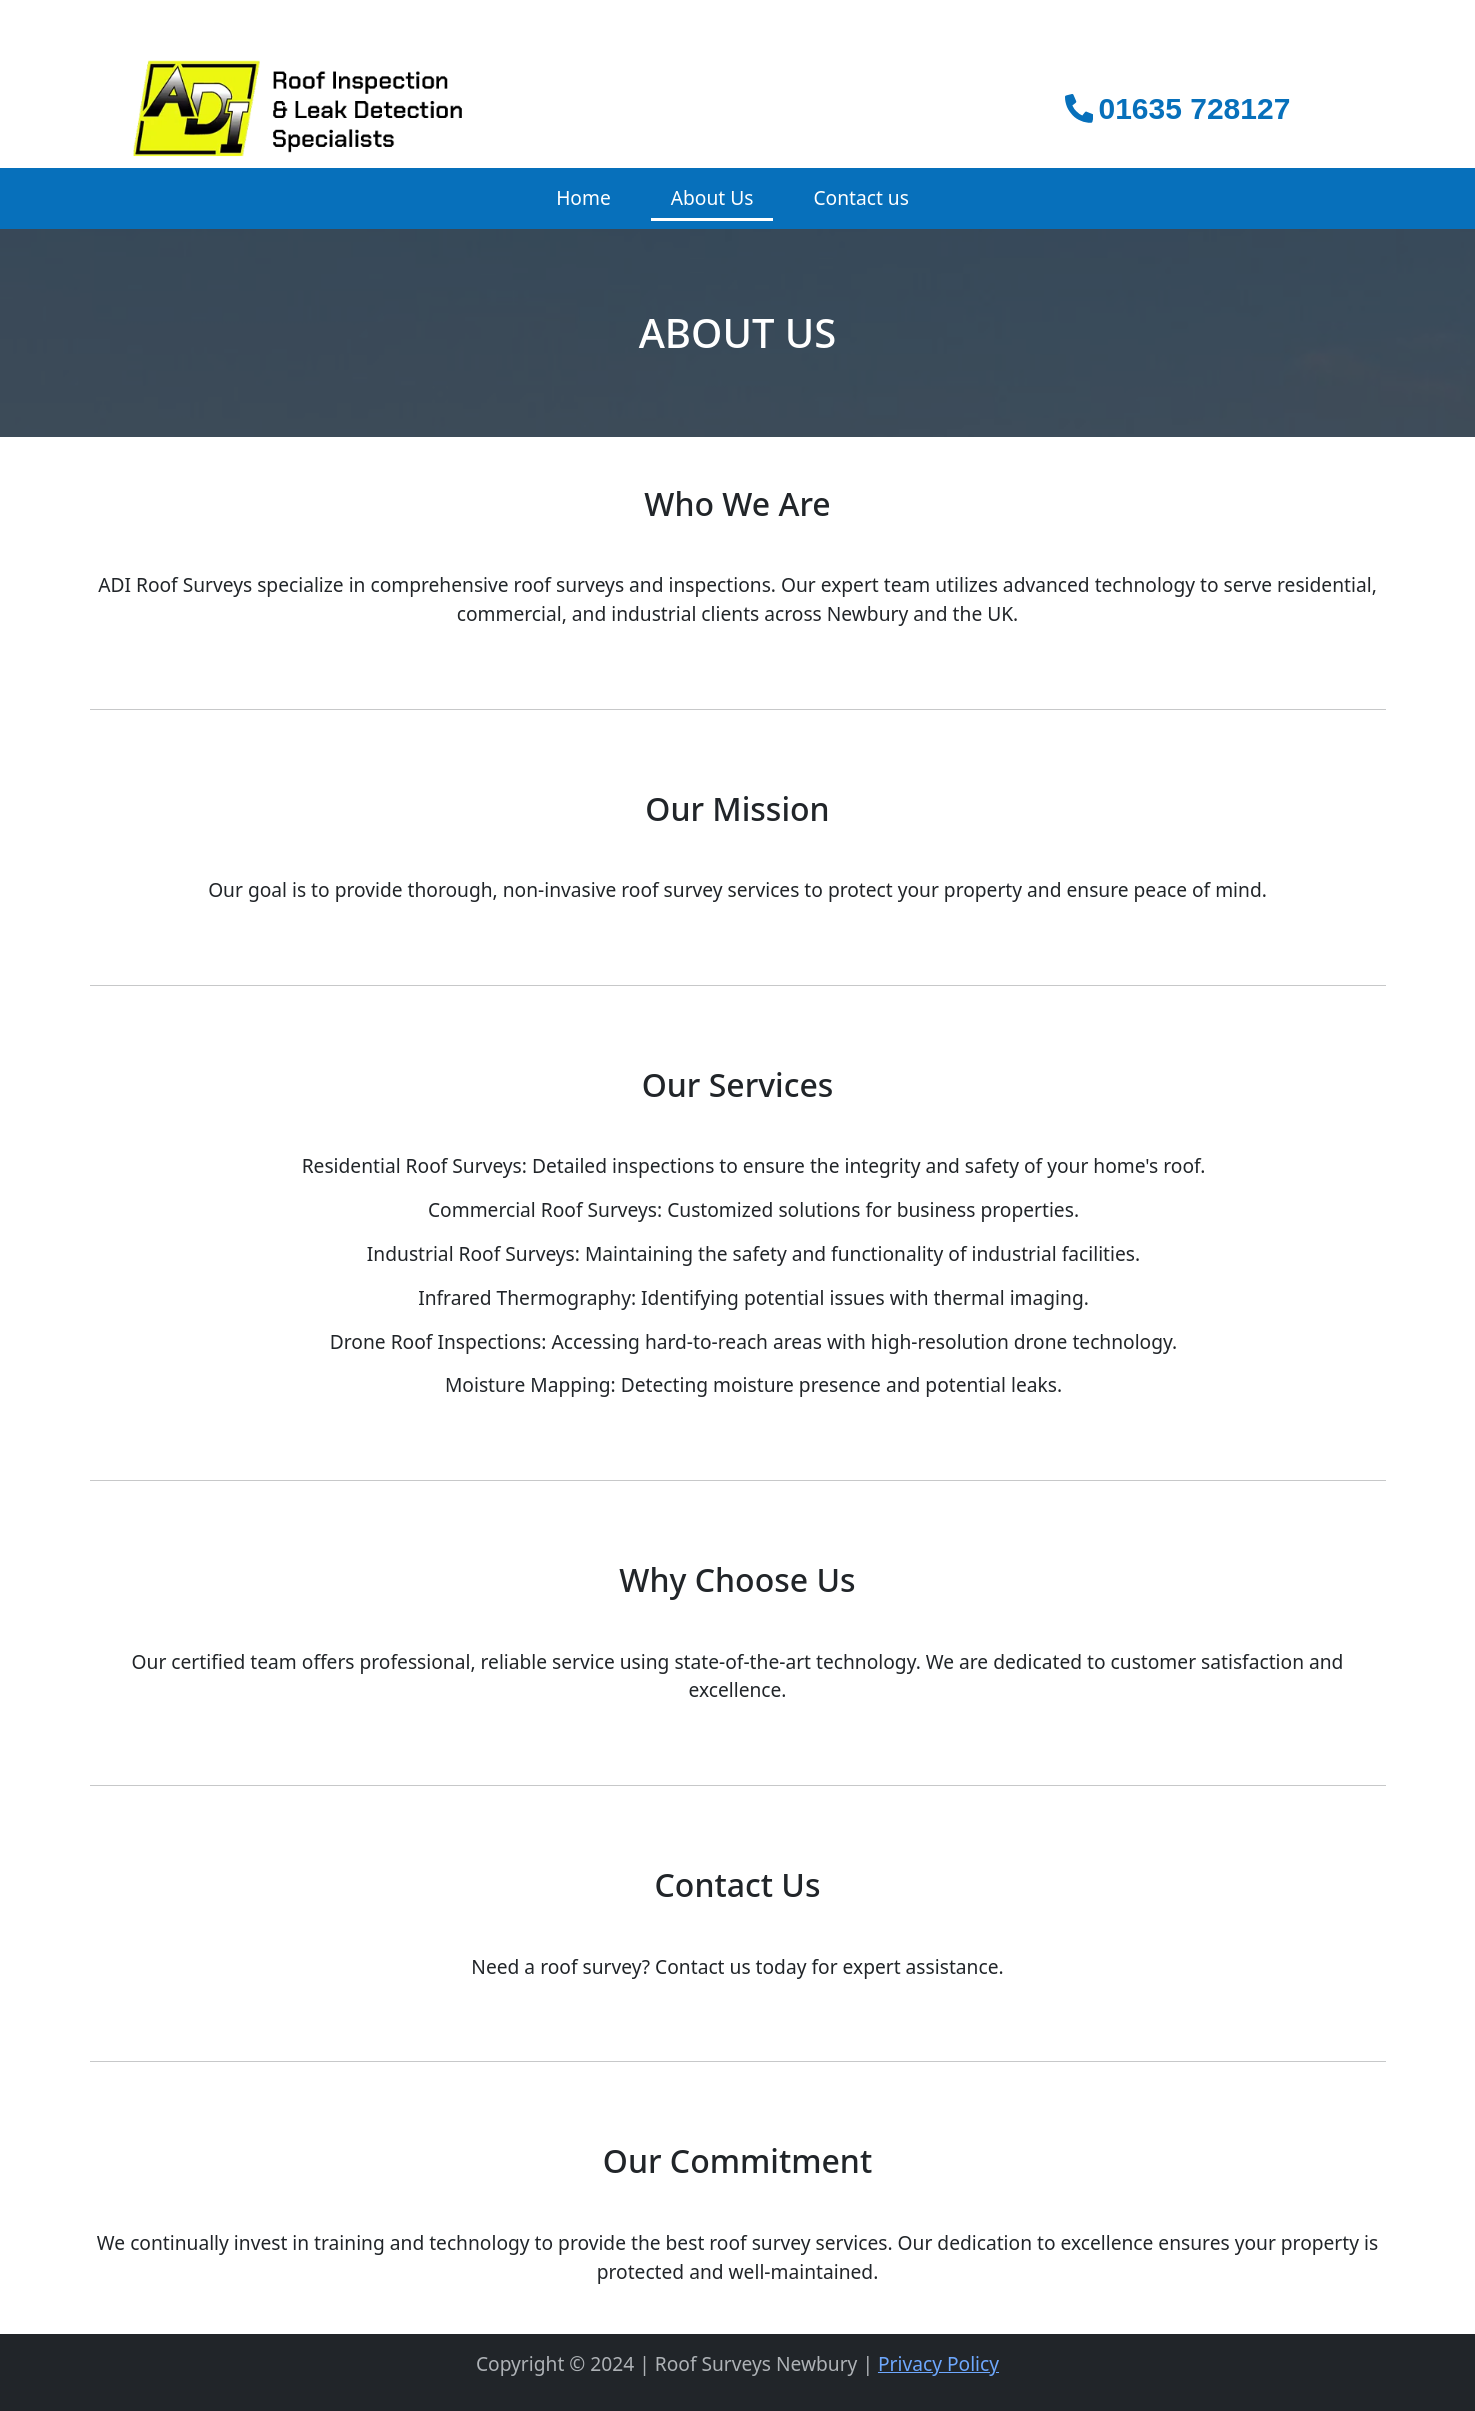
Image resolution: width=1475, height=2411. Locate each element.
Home (583, 197)
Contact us (860, 197)
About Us (712, 197)
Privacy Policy (938, 2363)
